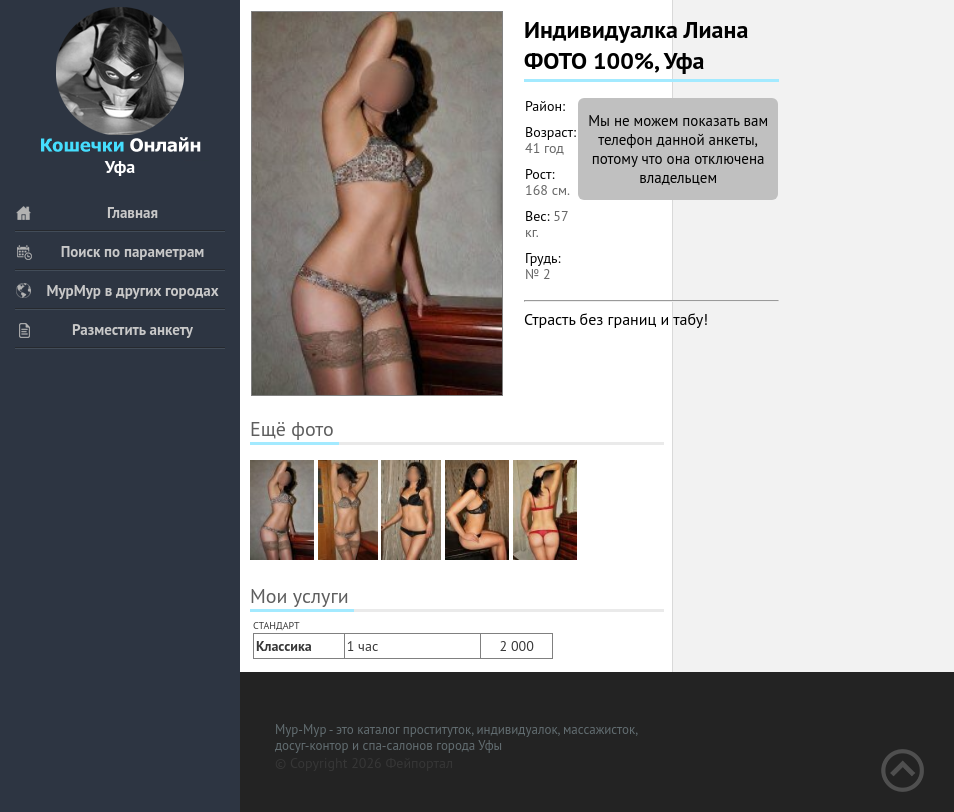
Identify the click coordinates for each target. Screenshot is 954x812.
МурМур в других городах (117, 290)
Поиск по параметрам (109, 251)
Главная (86, 212)
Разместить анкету (104, 329)
